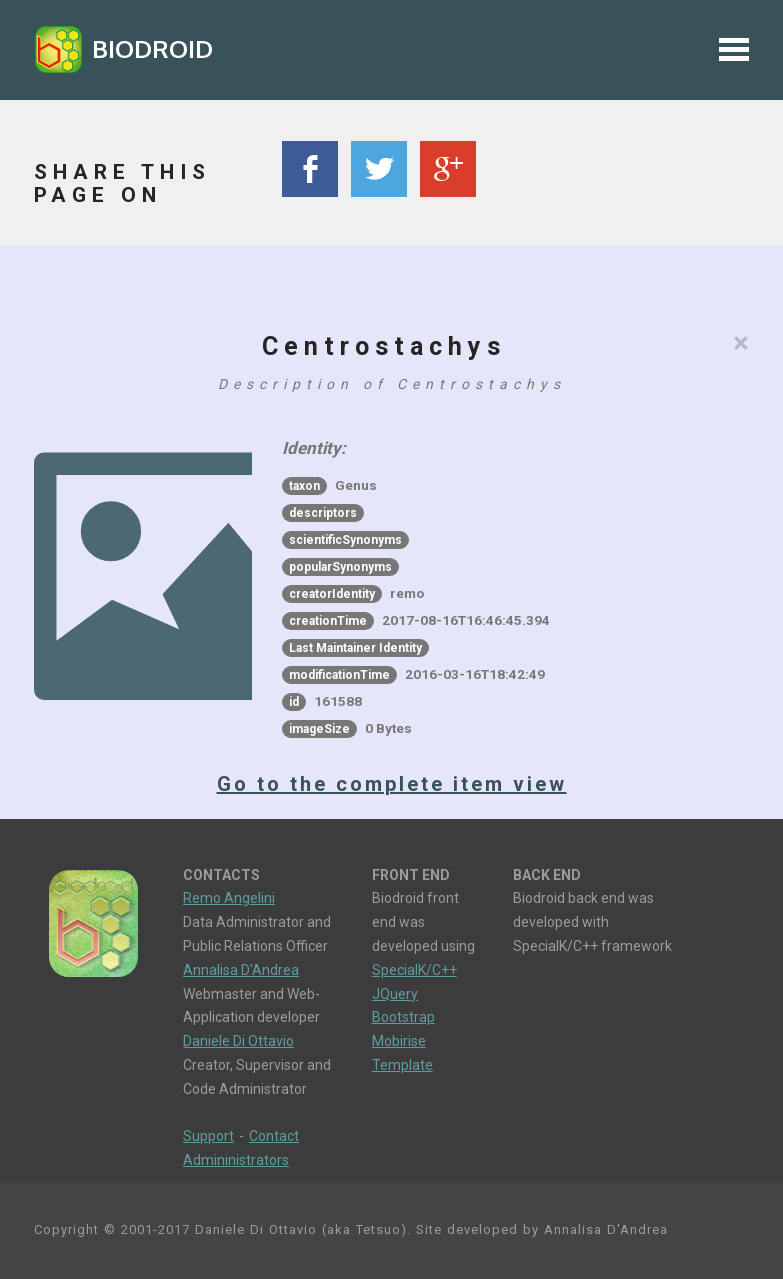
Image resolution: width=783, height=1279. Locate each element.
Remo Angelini (229, 898)
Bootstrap (403, 1017)
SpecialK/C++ (414, 970)
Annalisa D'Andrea (241, 970)
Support (208, 1136)
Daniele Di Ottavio (238, 1041)
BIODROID (152, 48)
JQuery (395, 994)
